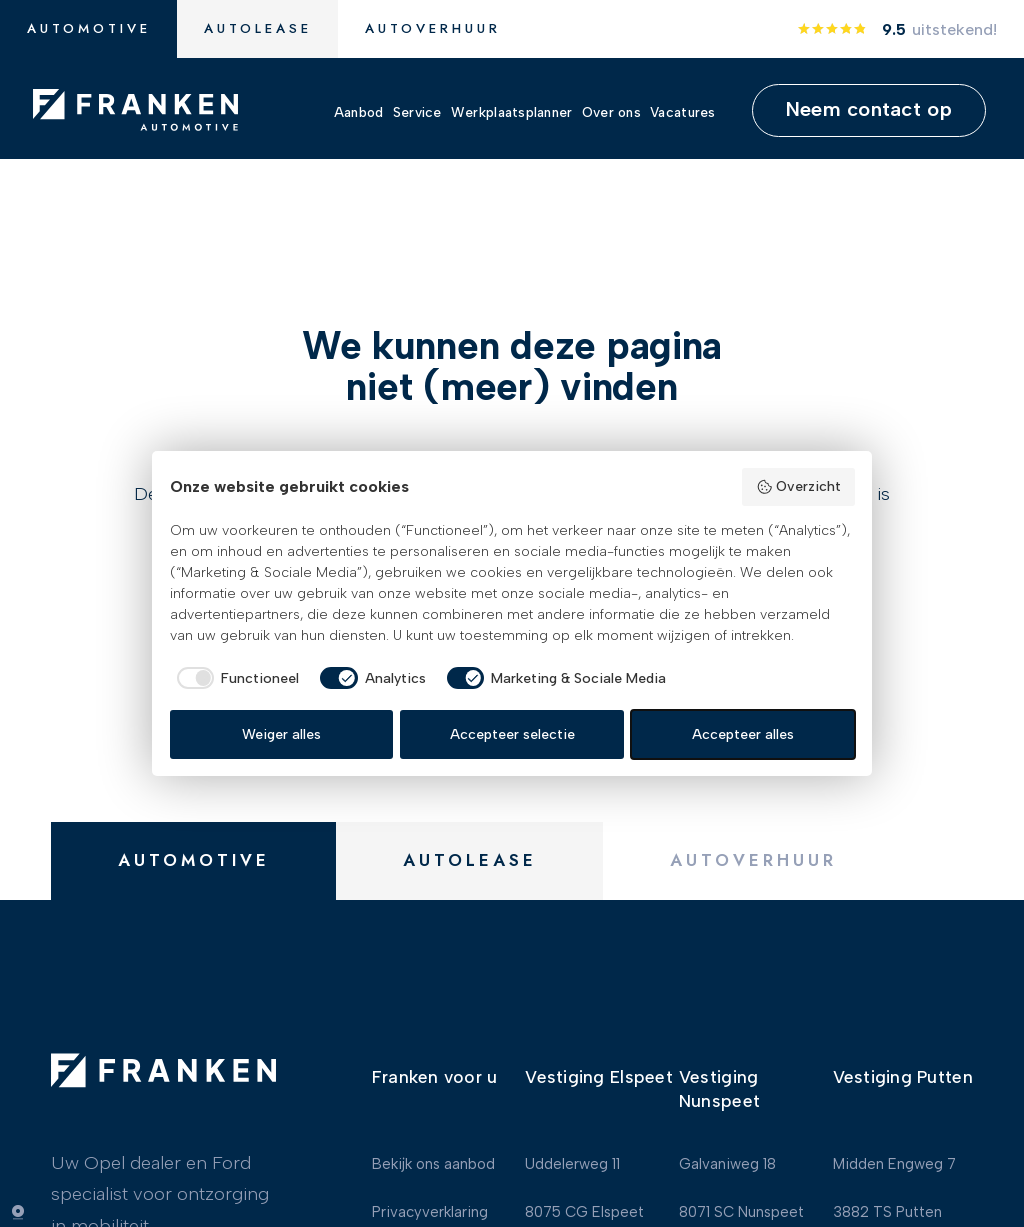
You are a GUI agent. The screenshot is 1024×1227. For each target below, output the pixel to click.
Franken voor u (435, 1058)
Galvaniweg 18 (727, 1145)
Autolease (258, 28)
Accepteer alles (743, 734)
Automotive (89, 28)
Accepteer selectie (512, 734)
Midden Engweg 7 (894, 1145)
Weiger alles (281, 734)
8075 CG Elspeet (584, 1194)
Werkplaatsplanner (512, 111)
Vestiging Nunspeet (719, 1070)
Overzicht (798, 487)
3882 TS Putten (887, 1194)
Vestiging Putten (903, 1058)
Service (417, 111)
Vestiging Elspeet (599, 1058)
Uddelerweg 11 (572, 1145)
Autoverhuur (433, 28)
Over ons (611, 111)
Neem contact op (869, 109)
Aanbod (359, 111)
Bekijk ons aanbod (433, 1145)
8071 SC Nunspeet (741, 1194)
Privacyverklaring (430, 1194)
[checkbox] (235, 678)
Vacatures (682, 111)
